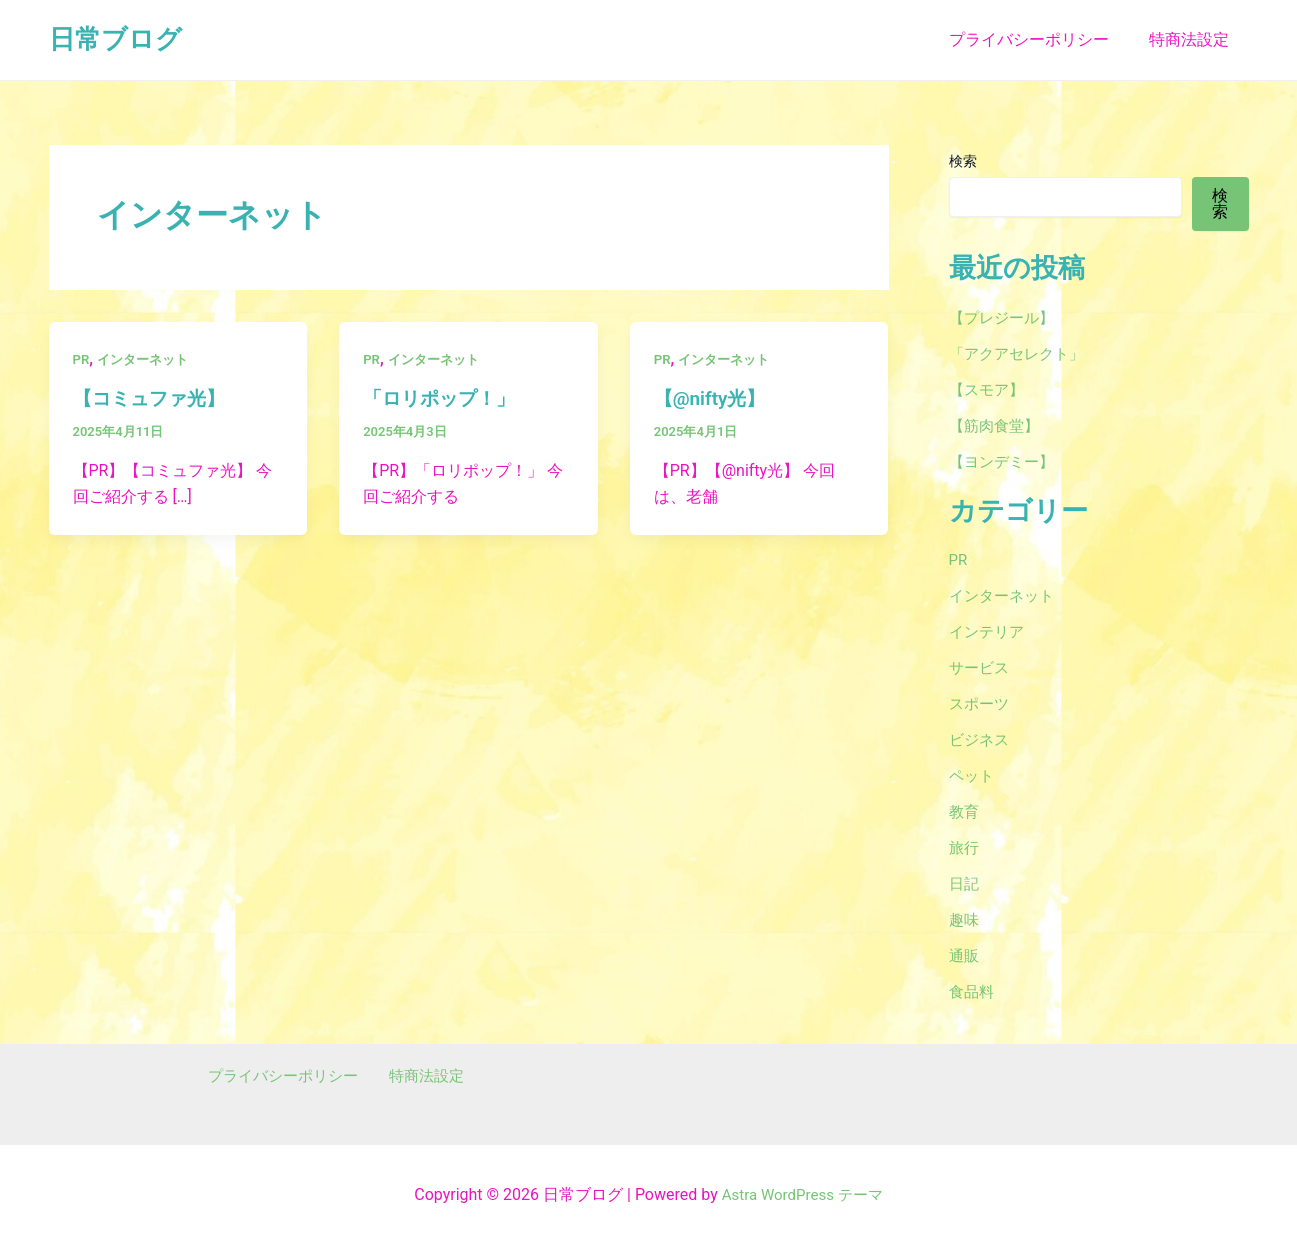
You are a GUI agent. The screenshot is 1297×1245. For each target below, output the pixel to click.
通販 (965, 955)
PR (82, 359)
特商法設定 (1193, 39)
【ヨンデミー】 (1005, 461)
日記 (965, 883)
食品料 (973, 991)
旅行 (965, 847)
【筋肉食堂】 (997, 425)
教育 (965, 811)
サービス (981, 667)
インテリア (989, 631)
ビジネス (981, 739)
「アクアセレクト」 (1021, 353)
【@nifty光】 (713, 398)
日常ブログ (115, 39)
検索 (963, 161)
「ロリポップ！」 (443, 398)
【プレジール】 (1005, 317)
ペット (973, 775)
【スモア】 (989, 389)
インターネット (147, 359)
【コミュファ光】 (153, 398)
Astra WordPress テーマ (802, 1194)
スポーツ (981, 703)
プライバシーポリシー (1041, 39)
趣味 (965, 919)
